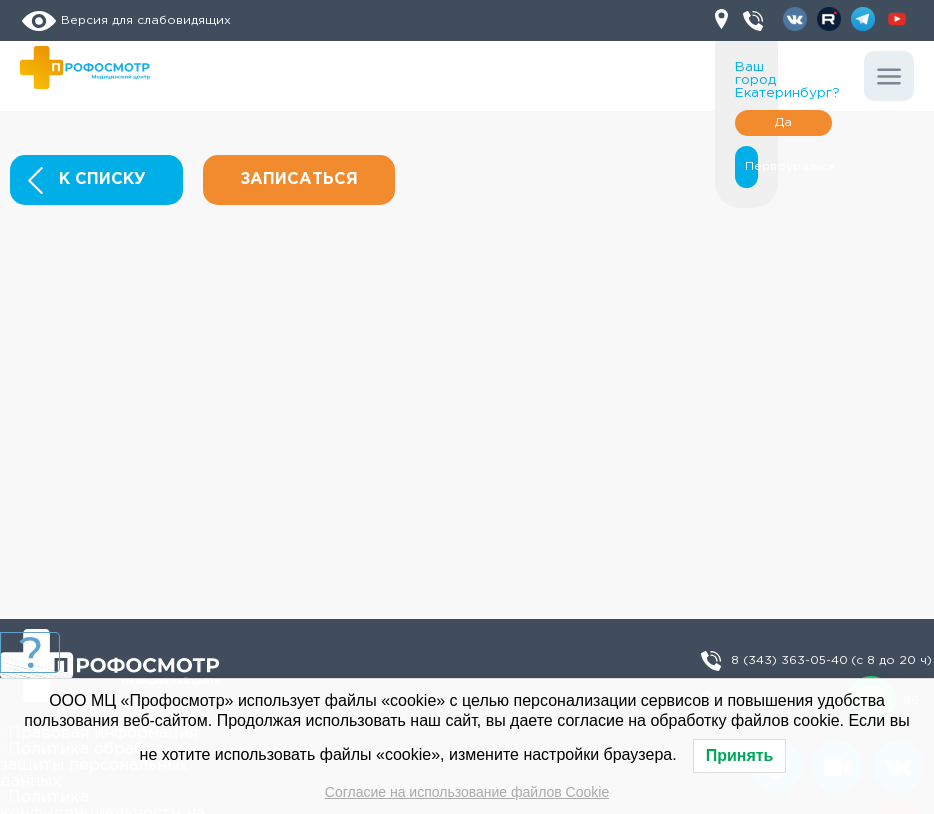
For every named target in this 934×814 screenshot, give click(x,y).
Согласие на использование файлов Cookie (467, 792)
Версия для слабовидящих (125, 21)
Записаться (299, 179)
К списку (87, 180)
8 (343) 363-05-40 (831, 661)
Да (783, 122)
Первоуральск (746, 166)
